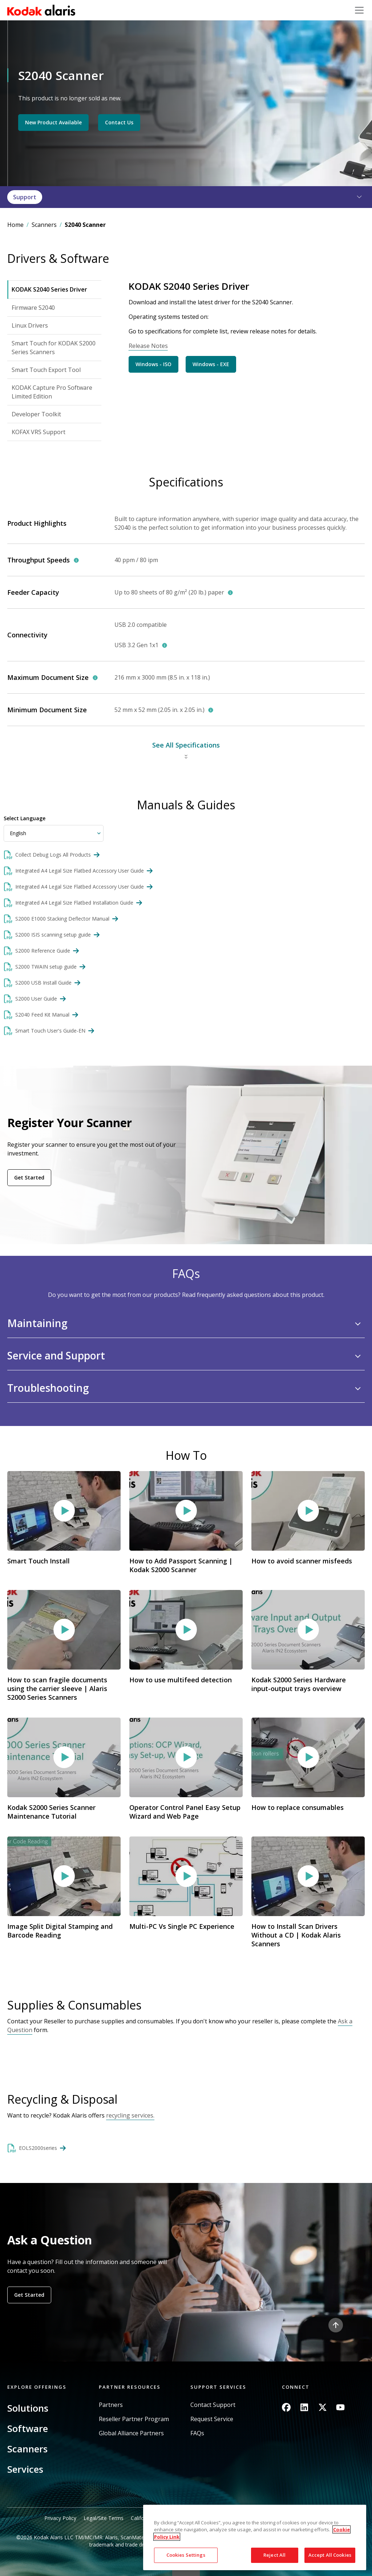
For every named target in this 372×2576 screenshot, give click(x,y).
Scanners (44, 225)
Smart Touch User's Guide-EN (50, 1030)
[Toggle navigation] (359, 10)
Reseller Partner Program (134, 2419)
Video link (64, 1527)
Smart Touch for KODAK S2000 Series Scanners (54, 347)
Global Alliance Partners (131, 2433)
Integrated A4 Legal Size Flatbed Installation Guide (74, 902)
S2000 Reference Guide (42, 950)
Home (15, 225)
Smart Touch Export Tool (46, 370)
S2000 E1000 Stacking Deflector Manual (62, 918)
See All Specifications (186, 745)
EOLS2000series (38, 2147)
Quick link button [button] (186, 2571)
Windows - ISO (153, 364)
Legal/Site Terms (104, 2518)
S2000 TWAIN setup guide (46, 966)
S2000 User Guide (36, 998)
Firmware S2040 (33, 308)
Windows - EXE (211, 364)
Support (24, 197)
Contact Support (212, 2405)
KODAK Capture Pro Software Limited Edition (52, 392)
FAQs (197, 2433)
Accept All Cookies (329, 2555)
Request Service (211, 2419)
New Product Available (53, 122)
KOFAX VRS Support (38, 432)
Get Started (29, 1177)
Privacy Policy (60, 2518)
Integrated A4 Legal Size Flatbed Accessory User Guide (79, 870)
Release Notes (148, 346)
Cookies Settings (185, 2555)
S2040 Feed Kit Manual (42, 1014)
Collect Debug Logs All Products (53, 854)
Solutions (27, 2408)
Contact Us (119, 122)
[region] (254, 2537)
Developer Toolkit (36, 414)
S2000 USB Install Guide (43, 982)
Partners (111, 2405)
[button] (355, 197)
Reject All (274, 2555)
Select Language (24, 818)
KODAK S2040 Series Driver (49, 289)
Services (25, 2469)
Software (27, 2428)
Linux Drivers (30, 325)
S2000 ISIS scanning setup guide (53, 934)
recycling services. (130, 2115)
